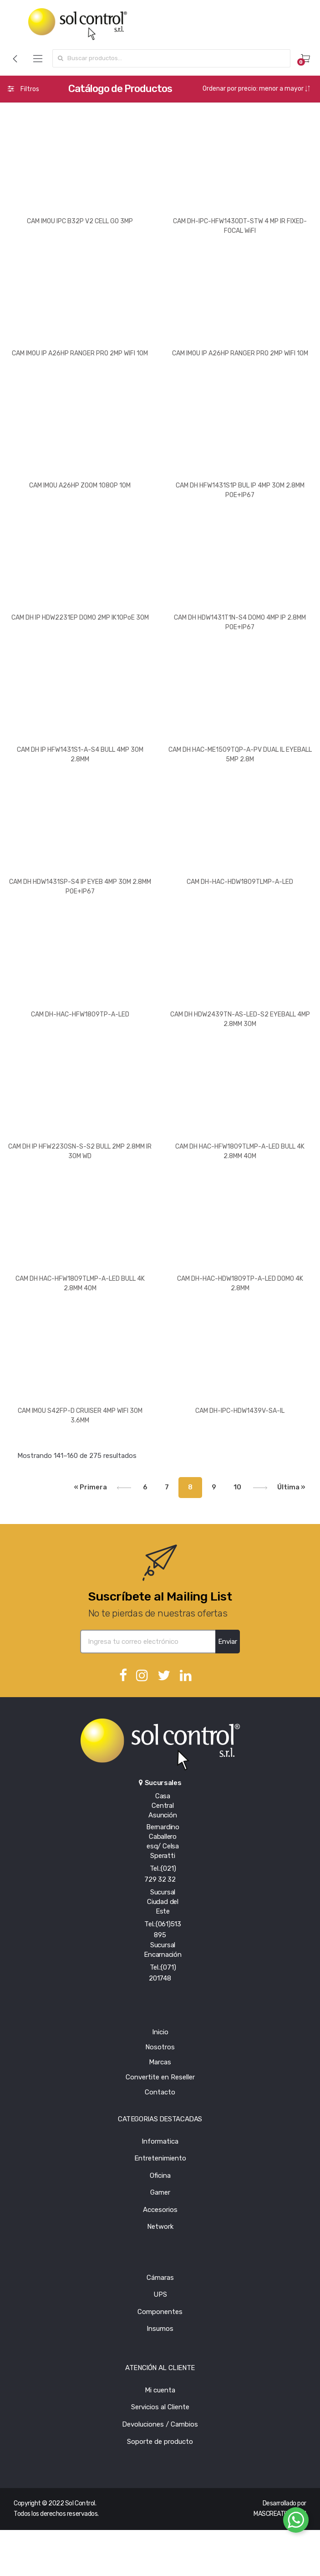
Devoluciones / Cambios (160, 2424)
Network (160, 2226)
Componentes (160, 2312)
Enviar (227, 1641)
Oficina (160, 2175)
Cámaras (160, 2277)
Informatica (160, 2141)
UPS (160, 2294)
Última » (291, 1487)
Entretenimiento (160, 2158)
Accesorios (160, 2210)
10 (237, 1487)
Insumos (160, 2329)
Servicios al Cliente (160, 2407)
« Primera (90, 1487)
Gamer (160, 2192)
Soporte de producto (160, 2441)
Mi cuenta (160, 2390)
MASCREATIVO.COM (280, 2514)
